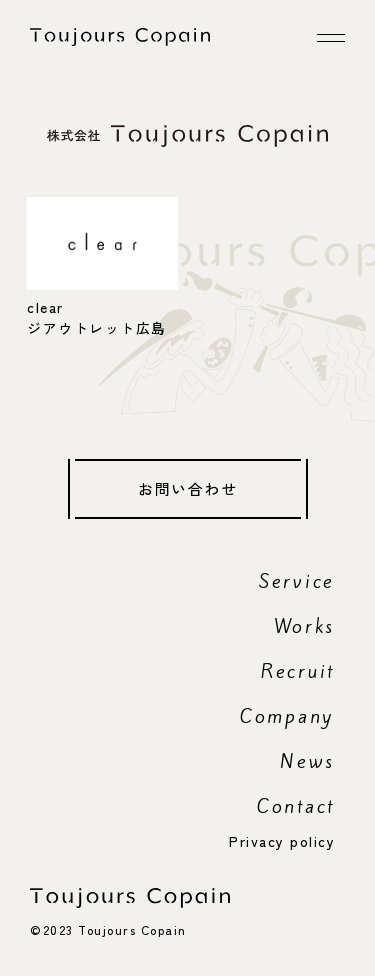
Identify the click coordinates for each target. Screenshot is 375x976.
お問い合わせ (187, 488)
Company (287, 716)
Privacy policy (282, 841)
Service (297, 581)
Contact (296, 806)
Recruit (298, 671)
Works (305, 626)
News (307, 761)
